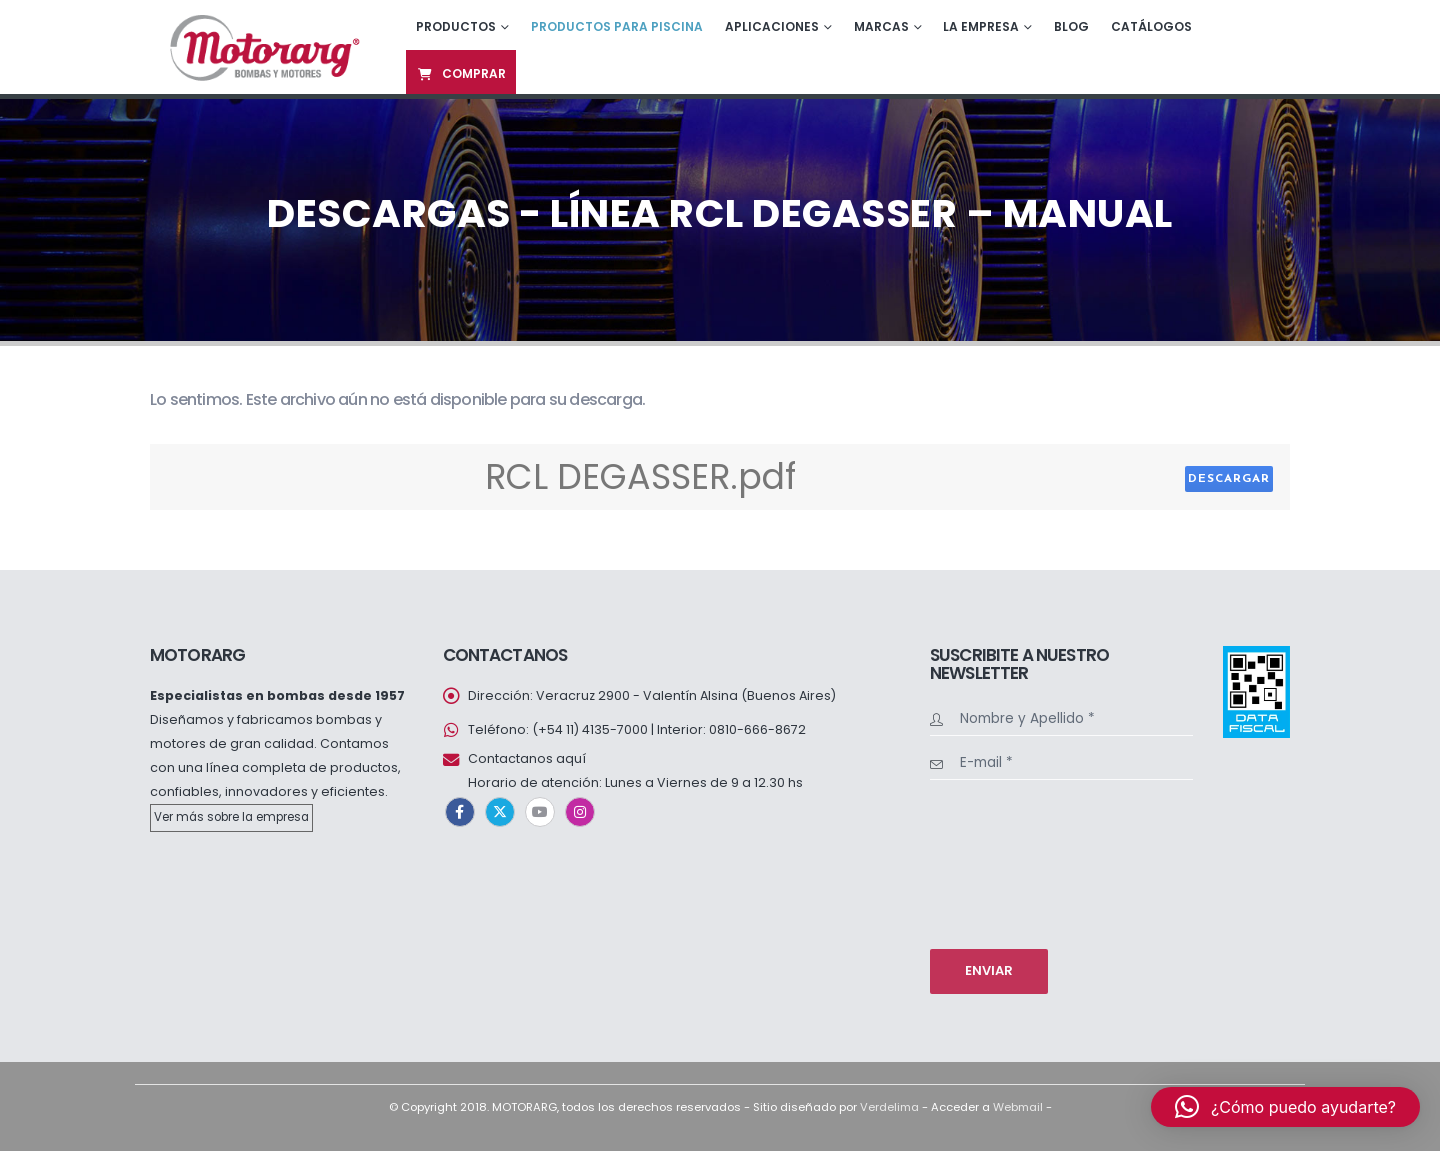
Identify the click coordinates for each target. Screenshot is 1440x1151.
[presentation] (1012, 862)
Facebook (460, 812)
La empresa (981, 26)
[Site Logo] (262, 46)
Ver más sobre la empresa (231, 817)
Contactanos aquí (527, 758)
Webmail (1018, 1107)
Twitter (500, 812)
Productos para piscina (617, 26)
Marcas (881, 26)
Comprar (461, 73)
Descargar (1229, 479)
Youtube (540, 812)
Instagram (580, 812)
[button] (1285, 1107)
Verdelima (889, 1107)
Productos (456, 26)
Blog (1071, 26)
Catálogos (1151, 26)
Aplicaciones (772, 26)
